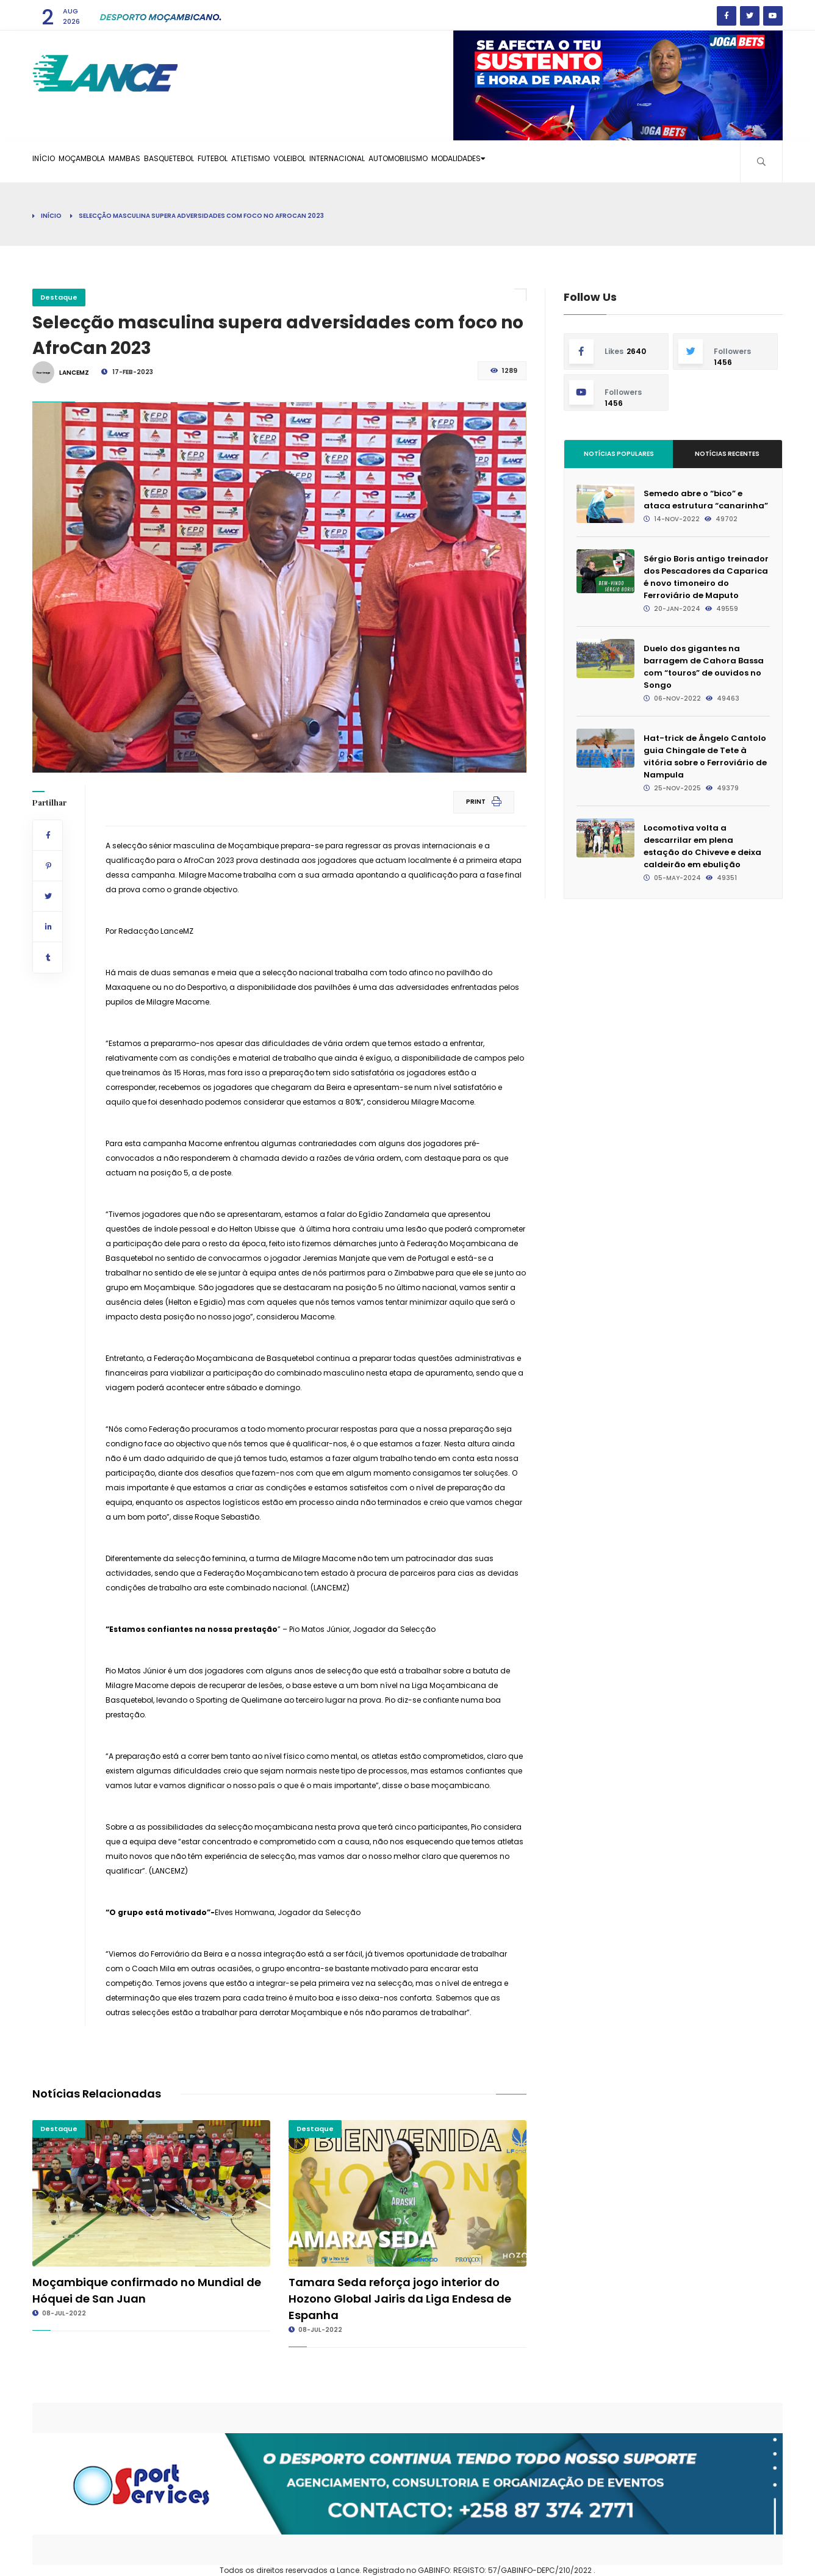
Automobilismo (528, 161)
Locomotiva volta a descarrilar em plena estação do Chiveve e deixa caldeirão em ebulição (702, 846)
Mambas (161, 161)
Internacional (450, 161)
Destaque (58, 297)
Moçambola (104, 161)
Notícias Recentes (727, 453)
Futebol (279, 161)
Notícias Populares (619, 453)
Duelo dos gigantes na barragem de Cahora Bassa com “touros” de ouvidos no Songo (704, 667)
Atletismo (332, 161)
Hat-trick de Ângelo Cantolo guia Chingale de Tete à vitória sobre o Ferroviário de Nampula (705, 756)
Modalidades (607, 161)
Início (51, 161)
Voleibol (387, 161)
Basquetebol (220, 161)
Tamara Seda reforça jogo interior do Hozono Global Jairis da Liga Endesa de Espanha (400, 2299)
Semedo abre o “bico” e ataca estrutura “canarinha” (706, 499)
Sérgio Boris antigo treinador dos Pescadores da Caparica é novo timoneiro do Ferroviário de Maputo (706, 577)
